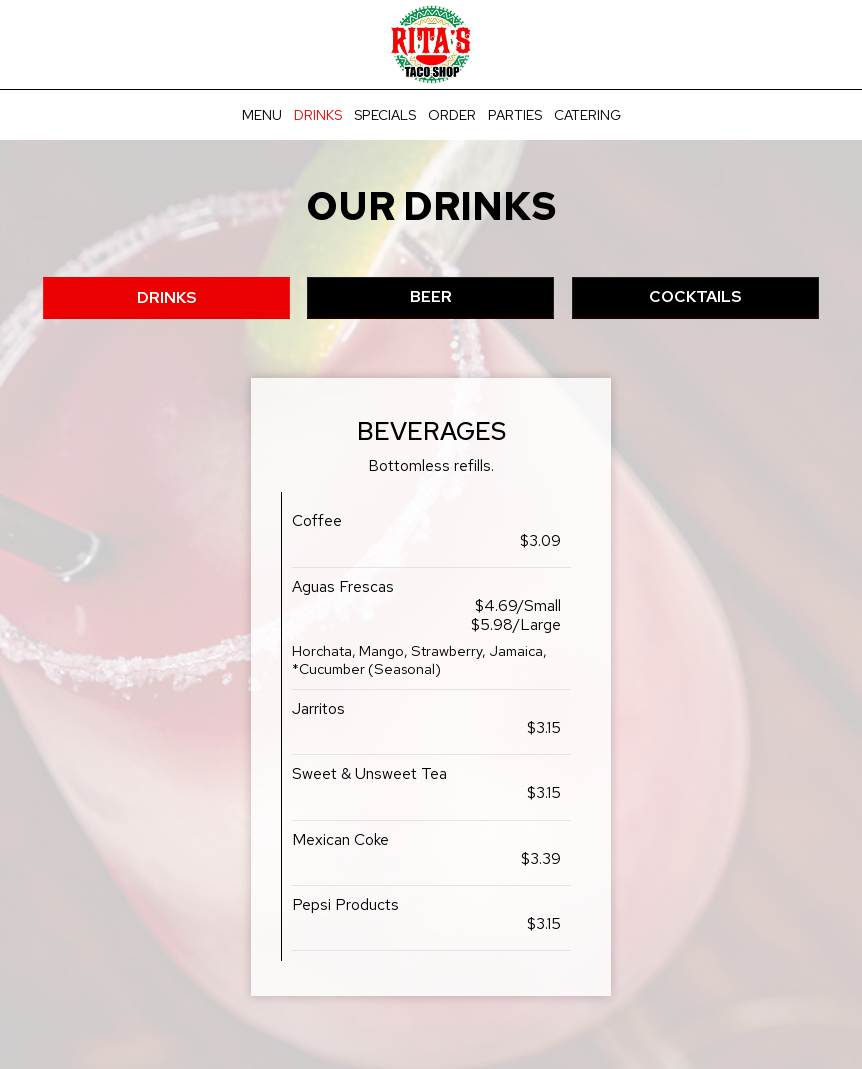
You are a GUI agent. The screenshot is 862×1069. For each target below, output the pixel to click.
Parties (515, 115)
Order (452, 115)
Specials (385, 115)
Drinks (318, 115)
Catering (587, 115)
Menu (262, 115)
